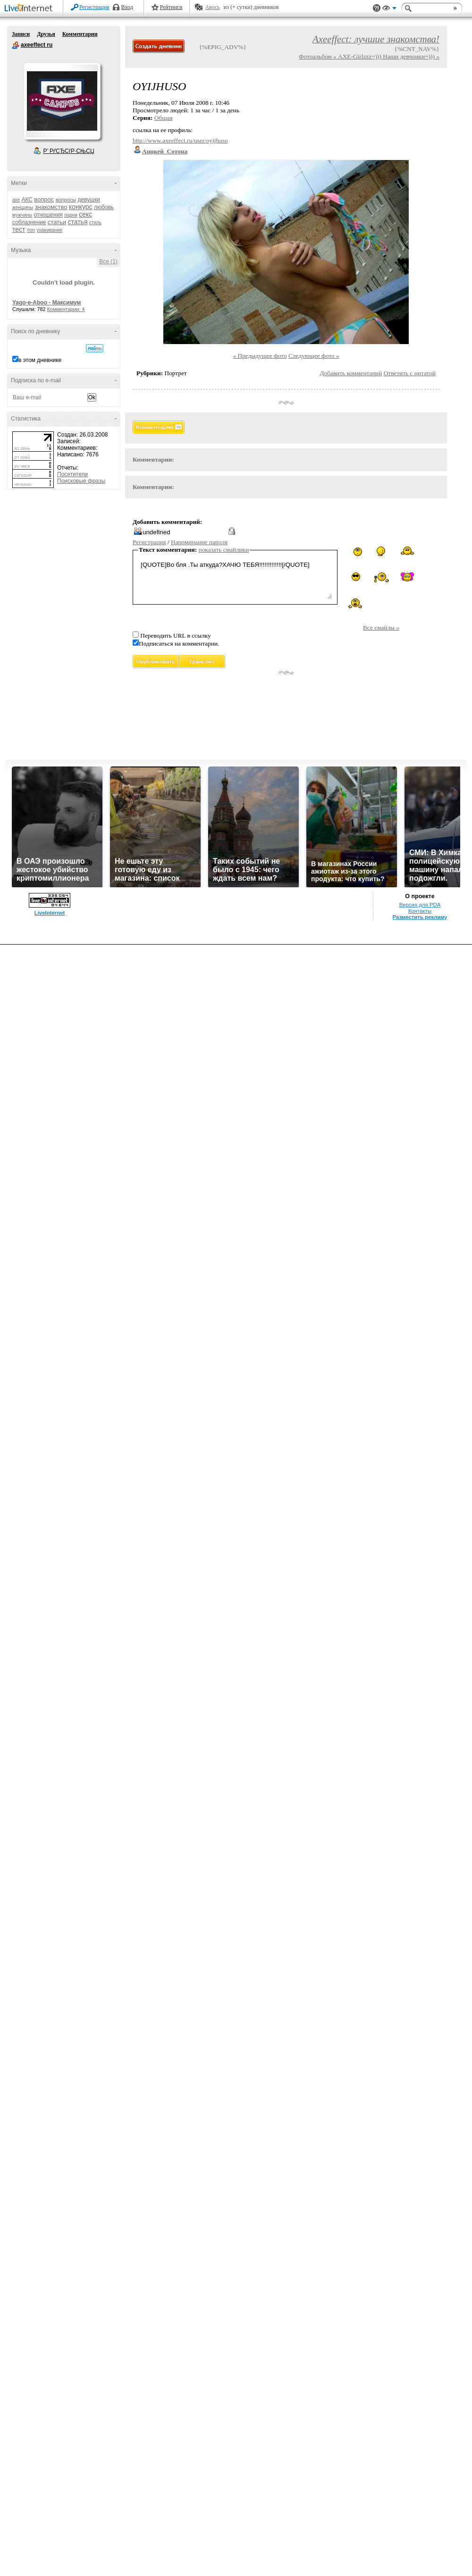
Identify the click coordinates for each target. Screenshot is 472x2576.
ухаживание (49, 230)
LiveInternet (30, 9)
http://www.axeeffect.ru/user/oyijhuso (180, 140)
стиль (95, 222)
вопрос (44, 199)
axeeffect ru (15, 45)
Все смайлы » (381, 627)
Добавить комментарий (351, 373)
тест (18, 229)
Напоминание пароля (199, 542)
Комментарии (80, 34)
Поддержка (376, 8)
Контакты (419, 911)
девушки (88, 199)
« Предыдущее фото (260, 355)
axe (16, 199)
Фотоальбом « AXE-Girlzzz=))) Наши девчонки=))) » (369, 56)
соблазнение (29, 222)
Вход (127, 7)
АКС (27, 199)
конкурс (81, 206)
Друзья (46, 34)
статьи (57, 222)
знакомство (51, 206)
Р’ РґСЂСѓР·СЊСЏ (68, 151)
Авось (212, 7)
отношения (48, 214)
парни (70, 215)
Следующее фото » (313, 355)
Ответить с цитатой (410, 373)
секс (85, 214)
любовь (104, 207)
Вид (389, 9)
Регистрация (94, 7)
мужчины (22, 215)
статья (77, 222)
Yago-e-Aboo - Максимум (46, 302)
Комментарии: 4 (66, 309)
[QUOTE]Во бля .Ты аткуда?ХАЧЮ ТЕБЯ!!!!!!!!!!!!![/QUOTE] (235, 578)
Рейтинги (171, 7)
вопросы (66, 199)
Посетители (72, 474)
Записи (21, 34)
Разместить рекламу (420, 917)
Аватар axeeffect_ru (61, 101)
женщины (22, 207)
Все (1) (108, 261)
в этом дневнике (39, 360)
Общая (163, 117)
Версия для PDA (420, 905)
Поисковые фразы (81, 481)
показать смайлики (224, 549)
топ (31, 230)
